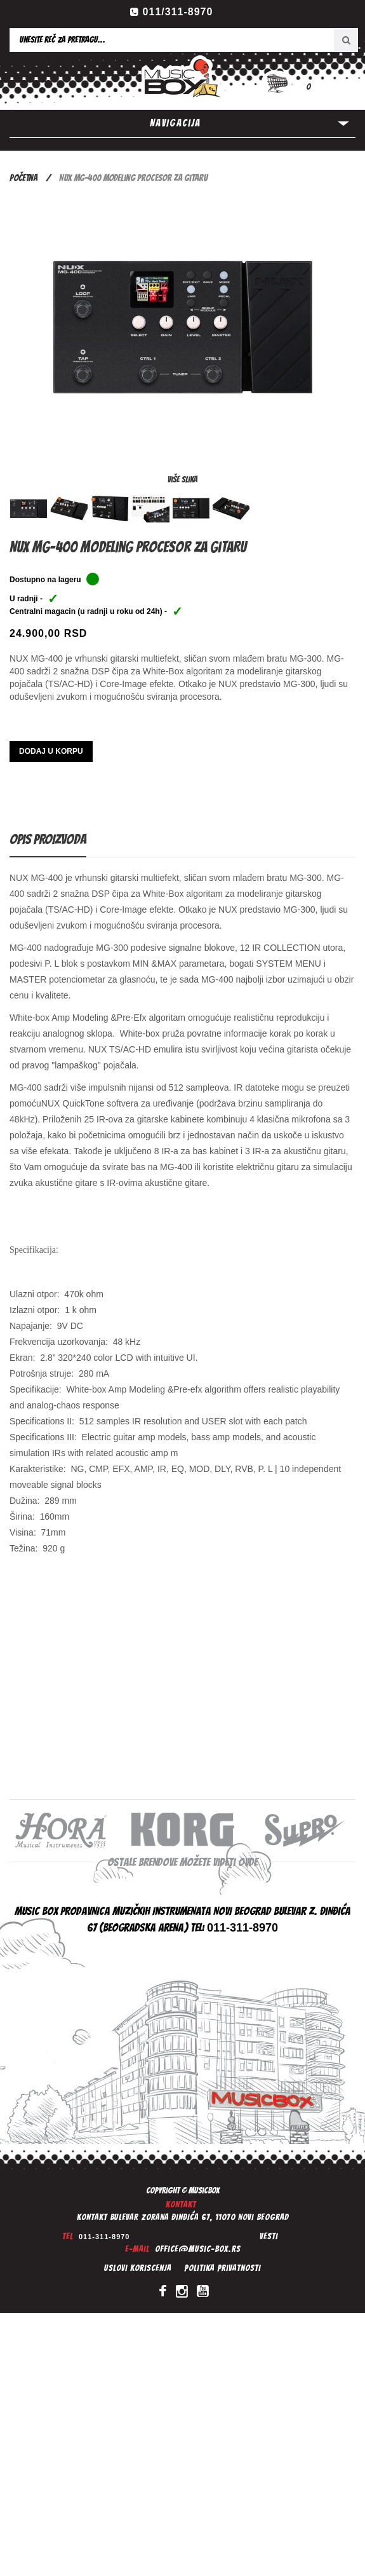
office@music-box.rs (198, 2249)
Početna (23, 178)
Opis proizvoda (48, 839)
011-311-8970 (104, 2236)
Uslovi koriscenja (137, 2268)
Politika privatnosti (222, 2268)
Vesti (269, 2236)
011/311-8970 (178, 11)
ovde (248, 1862)
